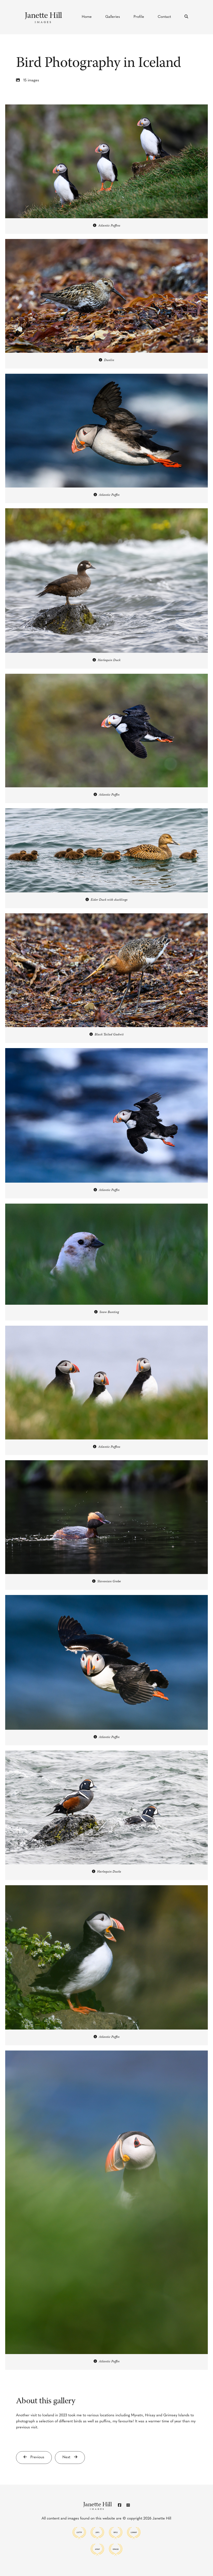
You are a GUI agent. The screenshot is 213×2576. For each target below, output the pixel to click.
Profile (139, 17)
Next (69, 2457)
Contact (164, 17)
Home (87, 17)
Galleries (112, 17)
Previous (34, 2457)
